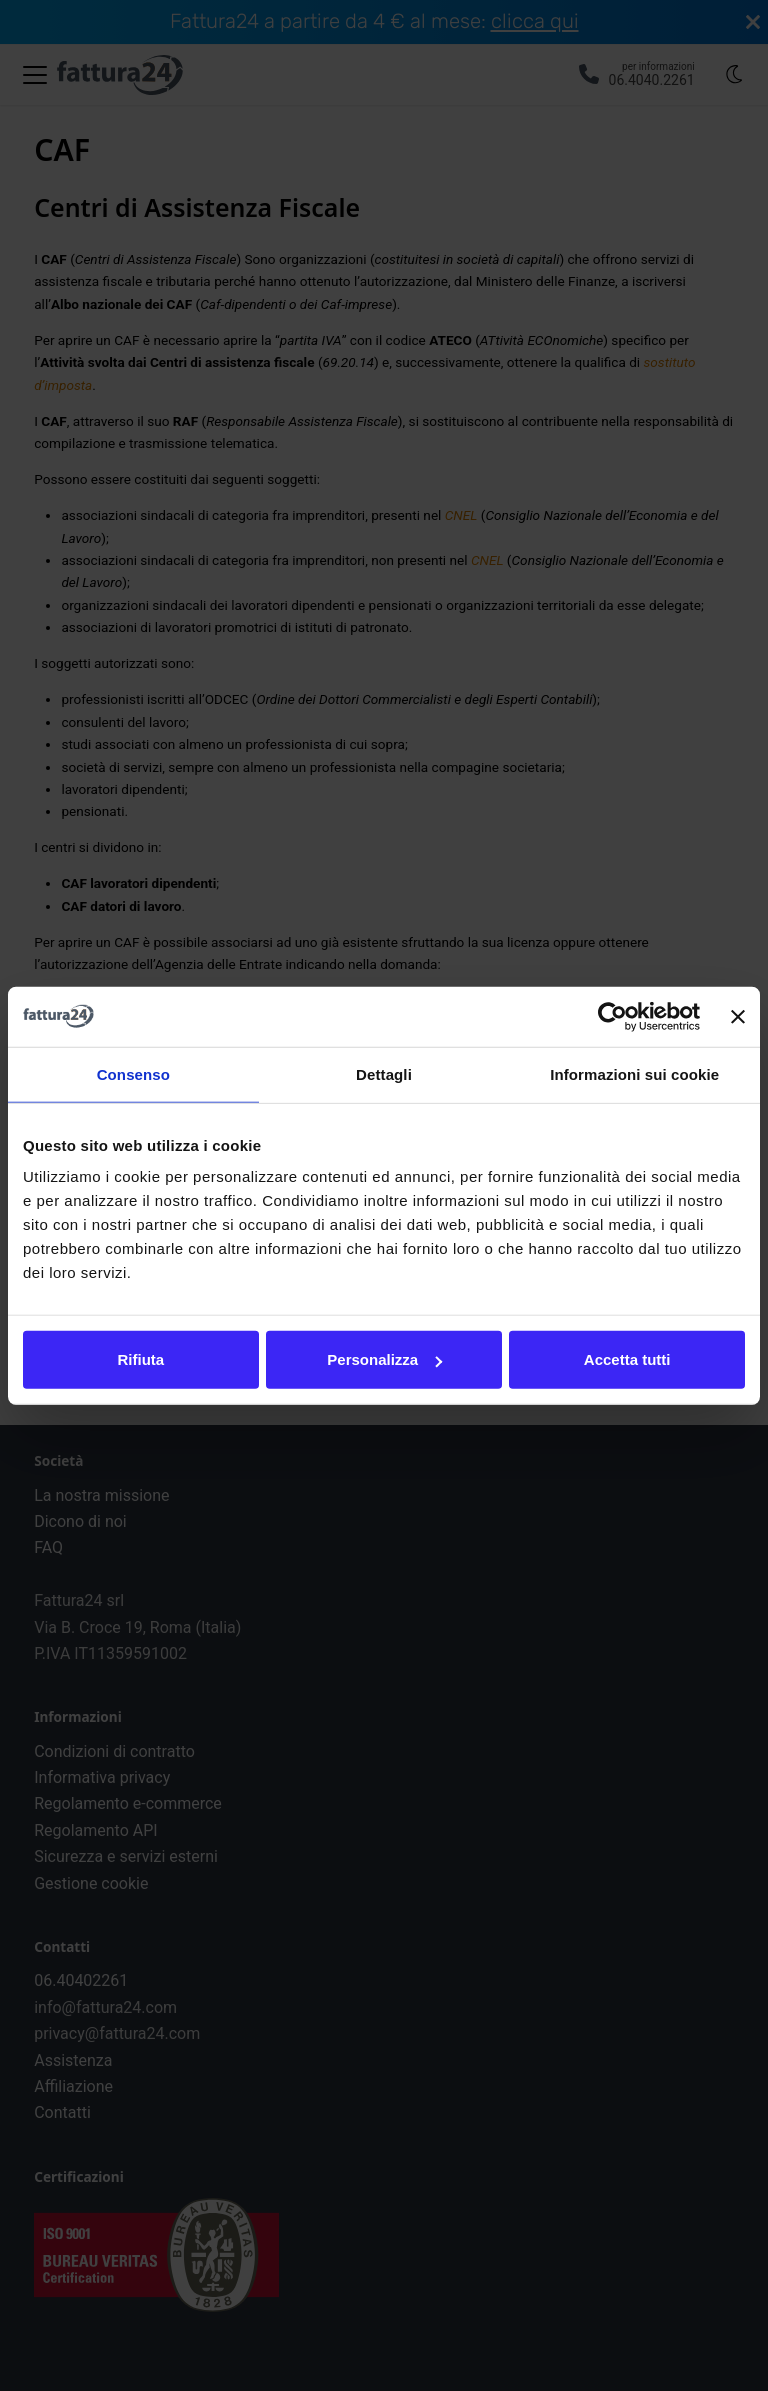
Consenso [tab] (133, 1073)
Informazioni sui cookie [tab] (634, 1073)
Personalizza (384, 1359)
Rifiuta (140, 1359)
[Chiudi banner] (738, 1016)
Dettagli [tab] (384, 1073)
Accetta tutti (627, 1359)
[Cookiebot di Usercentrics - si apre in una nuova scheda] (612, 1016)
